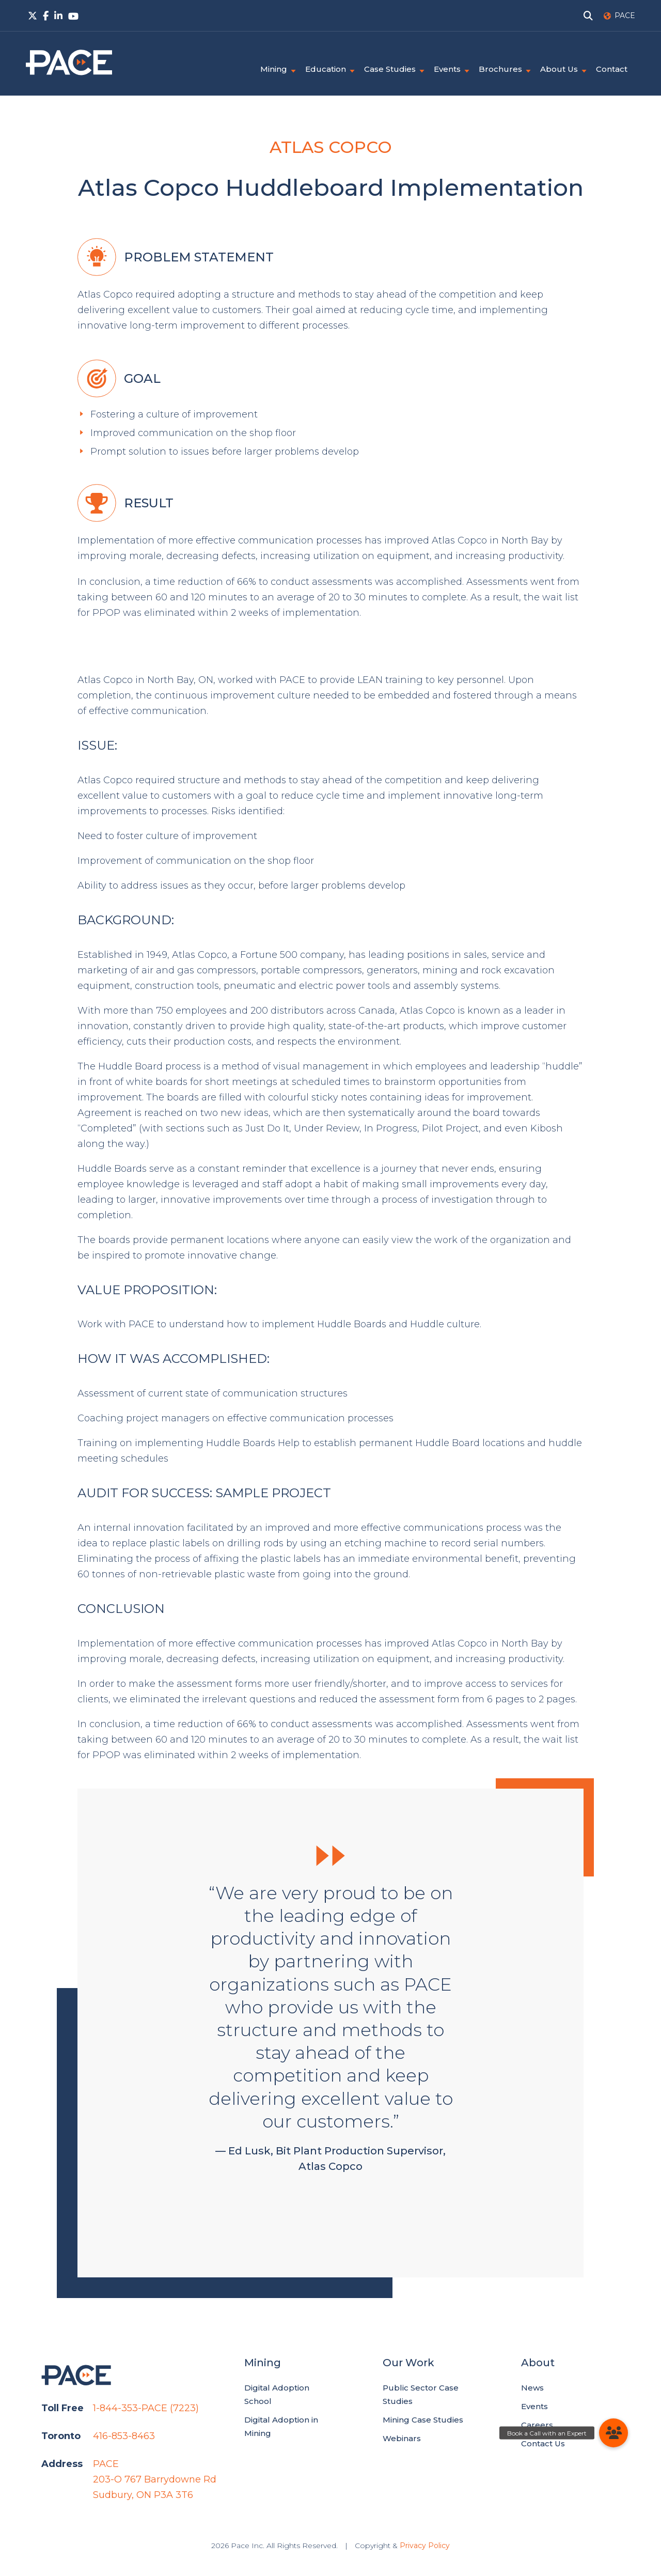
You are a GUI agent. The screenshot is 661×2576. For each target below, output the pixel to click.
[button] (613, 2432)
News (532, 2388)
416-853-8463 (124, 2436)
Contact (611, 69)
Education (325, 69)
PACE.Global (69, 62)
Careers (537, 2425)
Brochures (500, 69)
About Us (559, 69)
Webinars (402, 2438)
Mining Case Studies (423, 2420)
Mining (273, 69)
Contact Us (543, 2443)
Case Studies (390, 69)
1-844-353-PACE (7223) (146, 2408)
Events (447, 69)
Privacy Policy (425, 2545)
